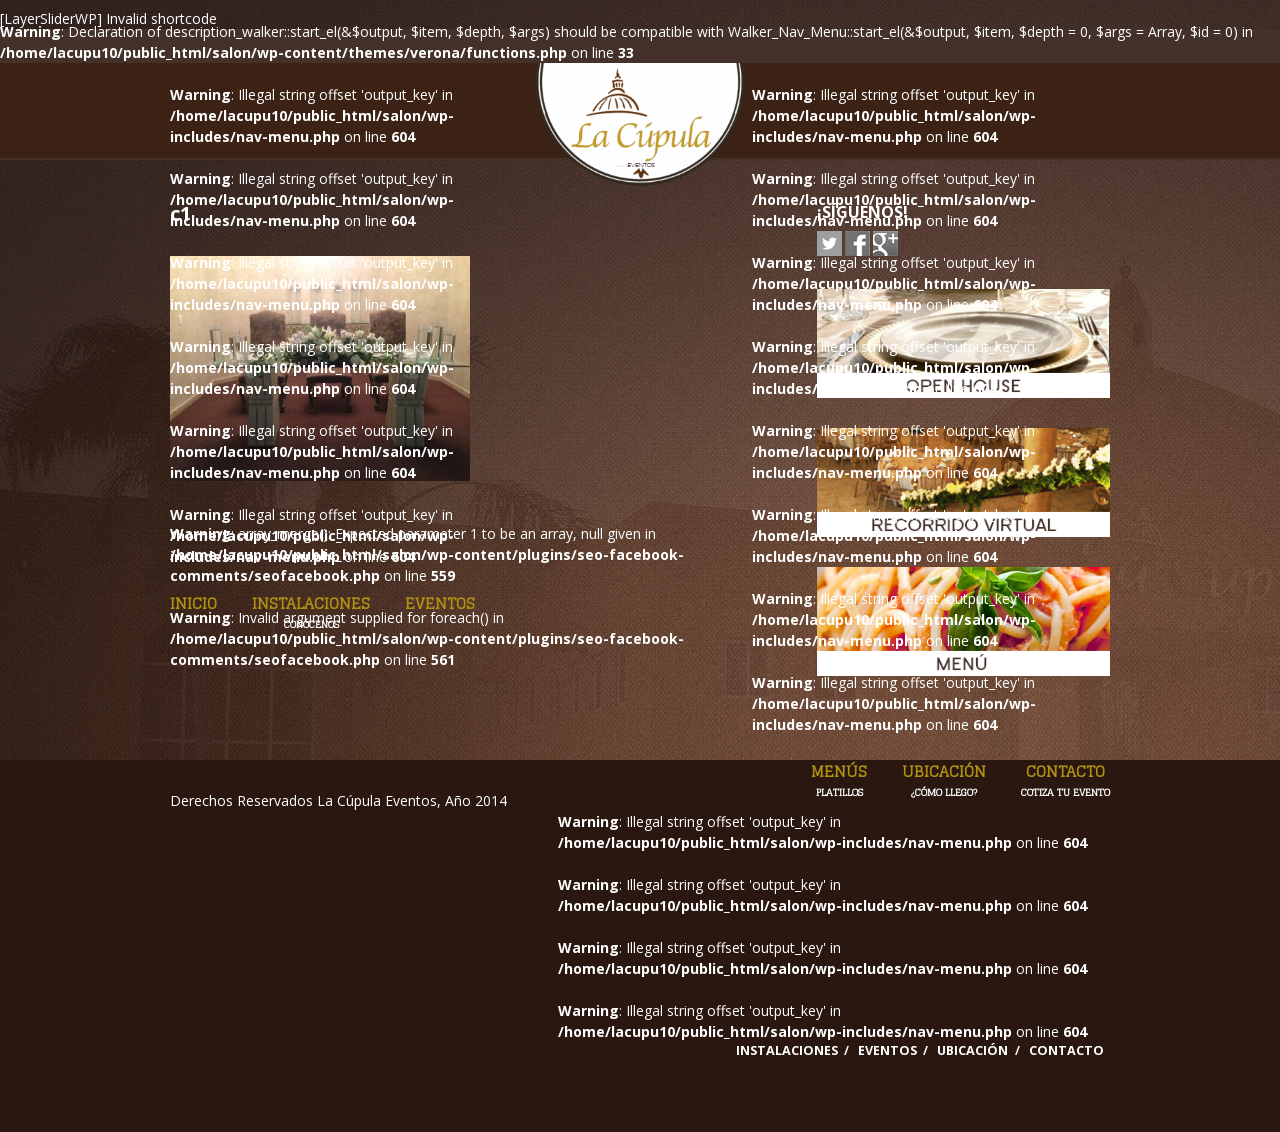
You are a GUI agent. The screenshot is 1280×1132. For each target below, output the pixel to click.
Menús (839, 780)
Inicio (193, 603)
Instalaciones (311, 612)
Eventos (440, 603)
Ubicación (944, 780)
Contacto (1065, 780)
